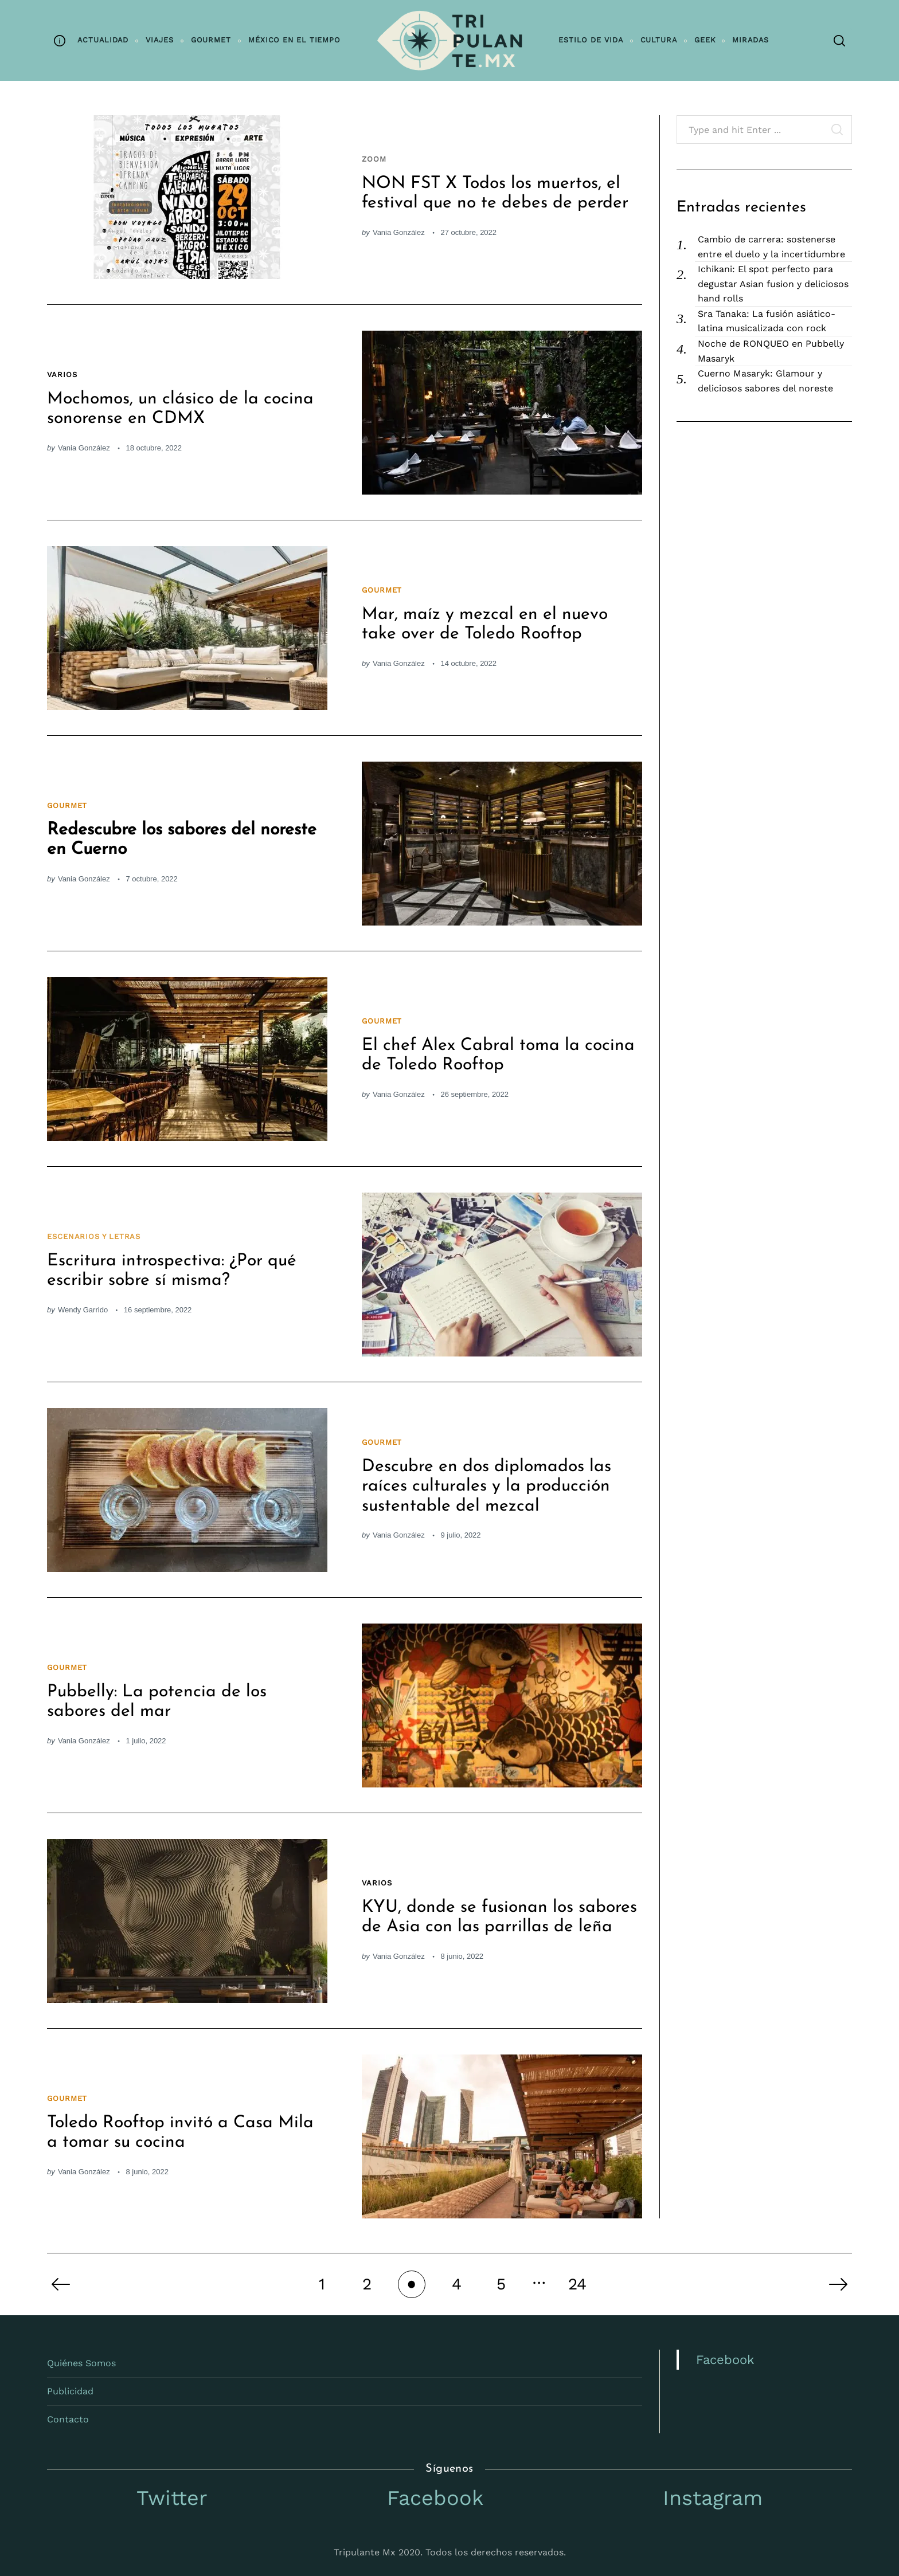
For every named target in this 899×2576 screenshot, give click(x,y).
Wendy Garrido (83, 1309)
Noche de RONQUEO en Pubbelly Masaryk (771, 351)
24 (577, 2284)
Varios (62, 374)
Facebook (725, 2359)
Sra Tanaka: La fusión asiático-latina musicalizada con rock (766, 321)
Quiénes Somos (81, 2363)
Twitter (172, 2498)
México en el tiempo (294, 40)
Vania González (399, 232)
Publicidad (70, 2391)
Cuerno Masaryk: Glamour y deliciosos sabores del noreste (765, 381)
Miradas (750, 40)
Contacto (68, 2419)
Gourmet (211, 40)
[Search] (839, 40)
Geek (705, 40)
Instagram (713, 2498)
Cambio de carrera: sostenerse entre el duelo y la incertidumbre (771, 247)
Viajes (159, 40)
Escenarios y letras (93, 1236)
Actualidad (102, 40)
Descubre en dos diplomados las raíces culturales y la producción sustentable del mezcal (486, 1486)
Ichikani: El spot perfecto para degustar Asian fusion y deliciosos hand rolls (773, 284)
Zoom (374, 159)
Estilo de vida (590, 40)
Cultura (658, 40)
